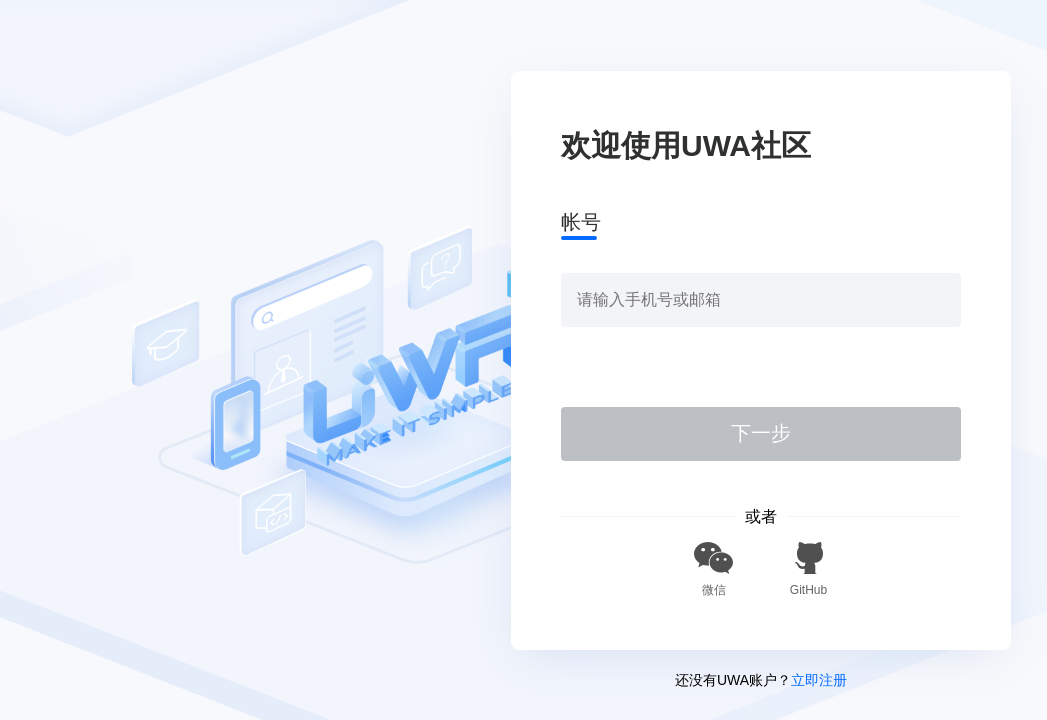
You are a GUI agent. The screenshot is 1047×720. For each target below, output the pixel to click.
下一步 (761, 433)
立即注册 (819, 680)
